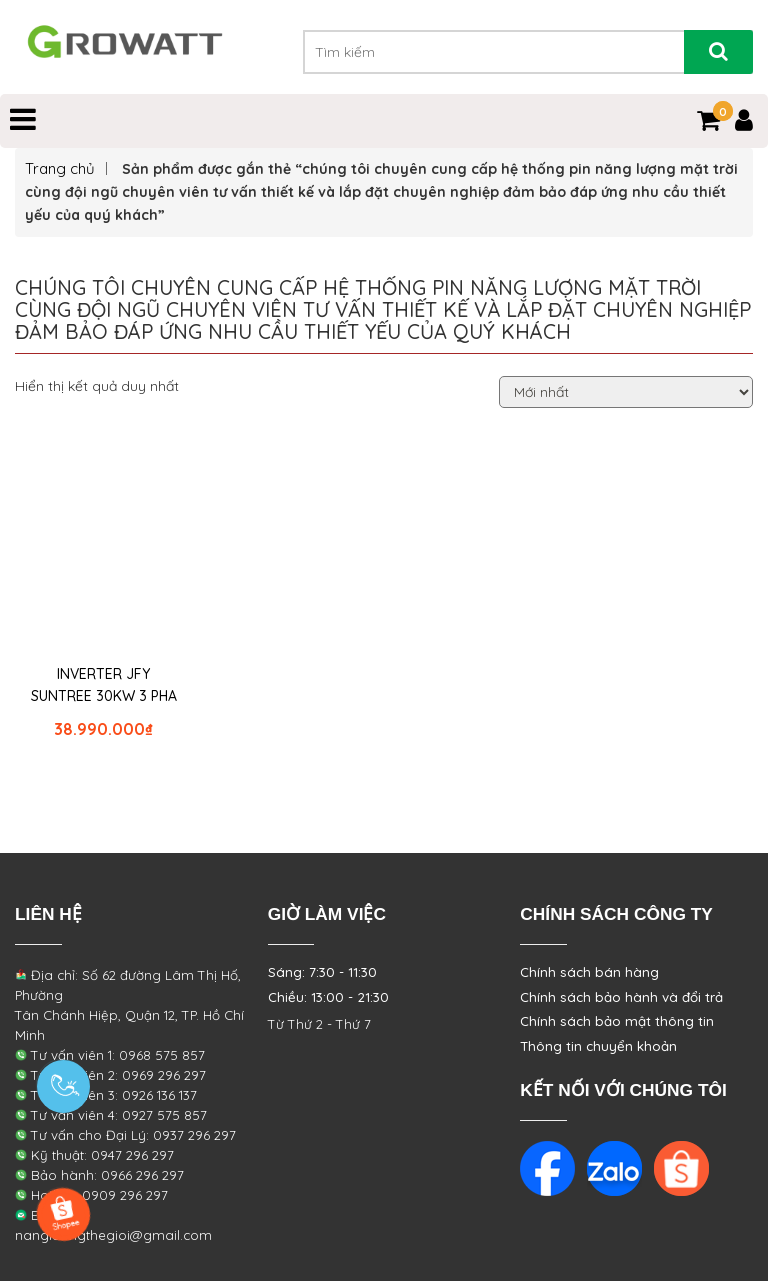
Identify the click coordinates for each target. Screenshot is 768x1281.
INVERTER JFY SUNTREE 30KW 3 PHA (104, 685)
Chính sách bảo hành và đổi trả (621, 997)
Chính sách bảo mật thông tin (617, 1021)
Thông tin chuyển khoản (598, 1046)
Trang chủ (60, 168)
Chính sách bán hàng (589, 972)
